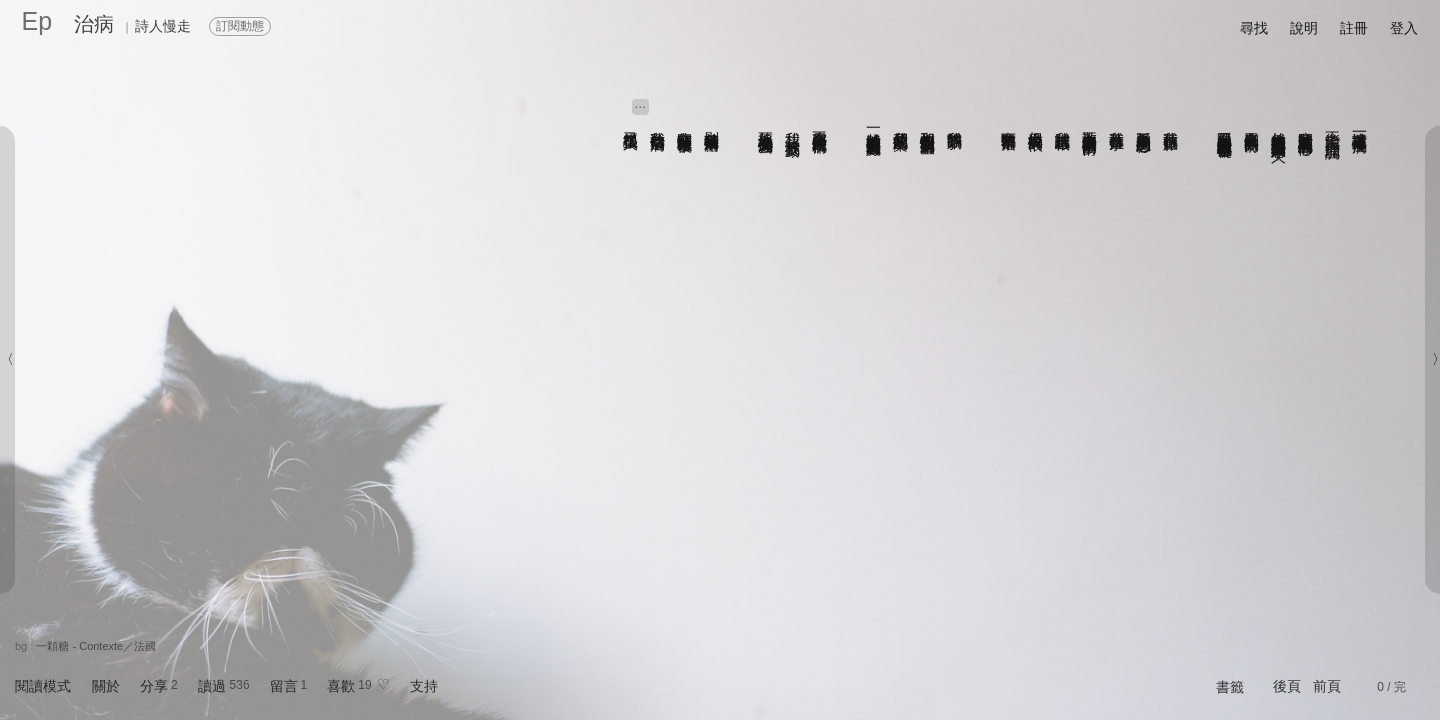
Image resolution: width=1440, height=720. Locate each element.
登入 (1404, 28)
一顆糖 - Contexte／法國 (96, 646)
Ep (37, 21)
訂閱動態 (240, 26)
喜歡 (341, 686)
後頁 (1287, 686)
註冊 (1354, 28)
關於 (106, 686)
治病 (94, 24)
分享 (154, 686)
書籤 (1230, 687)
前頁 (1327, 686)
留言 (284, 686)
